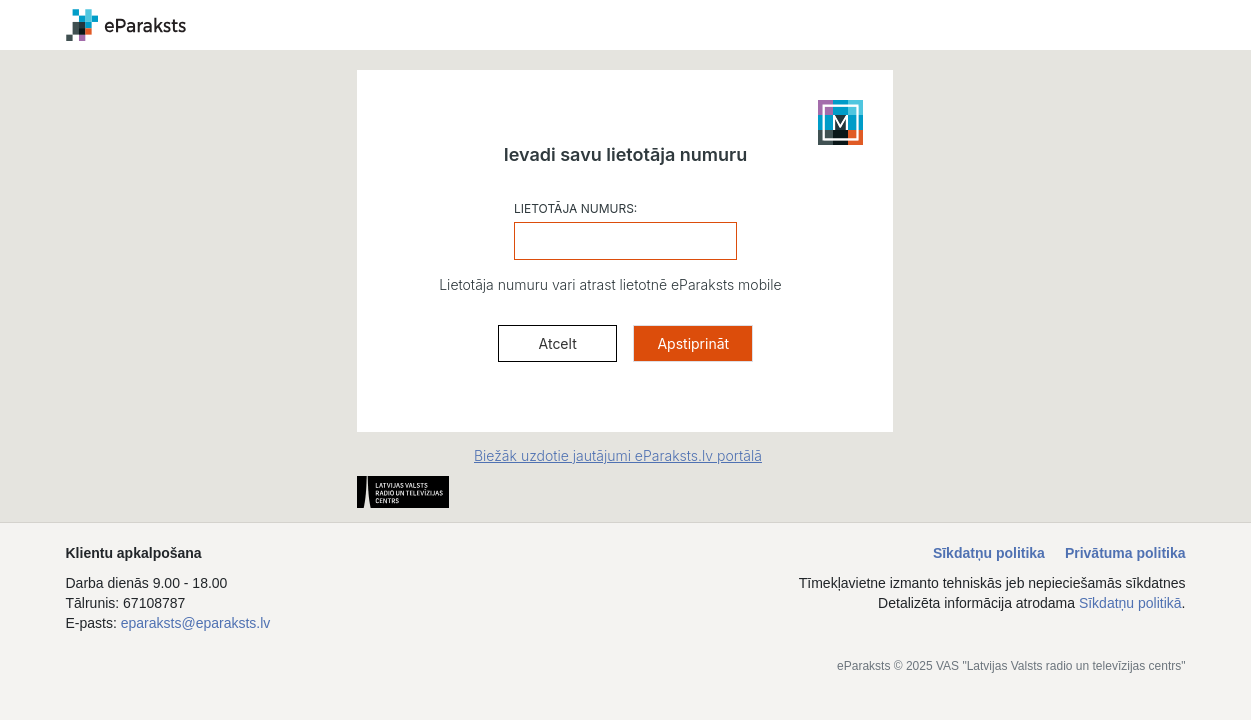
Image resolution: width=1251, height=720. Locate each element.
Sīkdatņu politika (989, 553)
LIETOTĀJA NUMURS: (575, 208)
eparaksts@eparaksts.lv (196, 623)
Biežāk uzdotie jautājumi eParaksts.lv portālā (618, 455)
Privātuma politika (1125, 553)
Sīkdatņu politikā (1130, 603)
